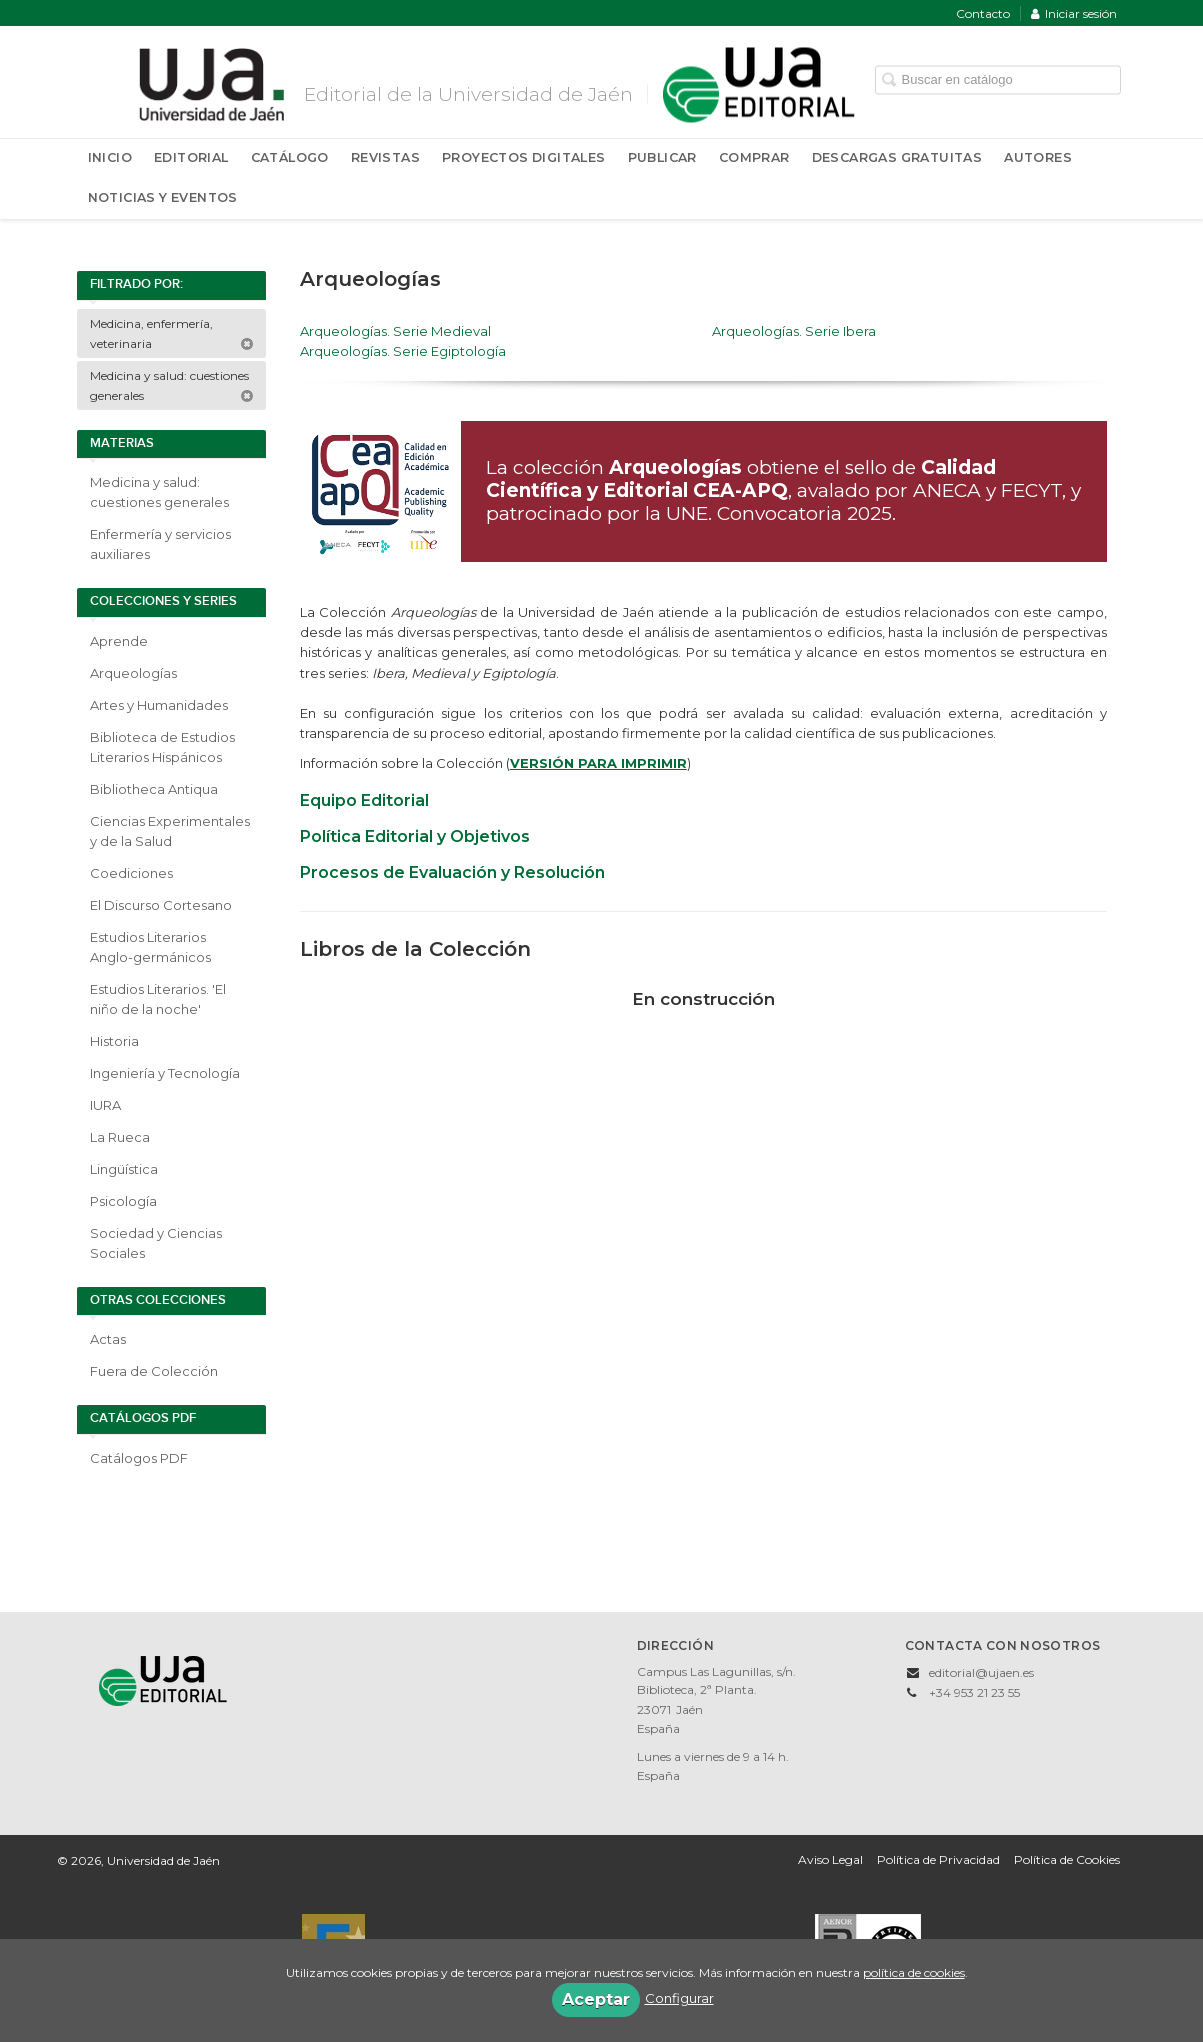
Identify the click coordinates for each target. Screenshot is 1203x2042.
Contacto (983, 13)
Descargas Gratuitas (897, 157)
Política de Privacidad (938, 1859)
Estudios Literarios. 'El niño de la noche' (158, 999)
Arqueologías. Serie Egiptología (403, 351)
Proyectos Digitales (524, 157)
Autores (1038, 157)
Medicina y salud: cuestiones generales (172, 385)
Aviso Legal (830, 1859)
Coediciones (131, 873)
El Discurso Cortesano (161, 905)
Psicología (123, 1201)
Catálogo (290, 157)
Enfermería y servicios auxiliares (160, 544)
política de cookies (914, 1972)
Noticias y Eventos (163, 197)
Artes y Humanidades (159, 705)
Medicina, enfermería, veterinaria (172, 333)
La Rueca (120, 1137)
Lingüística (124, 1169)
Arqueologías (133, 673)
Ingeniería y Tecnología (165, 1073)
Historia (114, 1041)
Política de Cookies (1067, 1859)
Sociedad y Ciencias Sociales (156, 1243)
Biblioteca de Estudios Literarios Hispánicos (162, 747)
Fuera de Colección (154, 1371)
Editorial (191, 157)
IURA (105, 1105)
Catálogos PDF (139, 1458)
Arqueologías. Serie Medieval (395, 331)
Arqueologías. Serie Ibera (794, 331)
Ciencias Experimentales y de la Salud (170, 831)
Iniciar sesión (1074, 13)
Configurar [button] (679, 1998)
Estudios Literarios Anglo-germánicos (150, 947)
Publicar (662, 157)
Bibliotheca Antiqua (154, 789)
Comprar (754, 157)
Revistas (385, 157)
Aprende (119, 641)
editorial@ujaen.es (981, 1672)
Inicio (110, 157)
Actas (108, 1339)
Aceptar (596, 1999)
